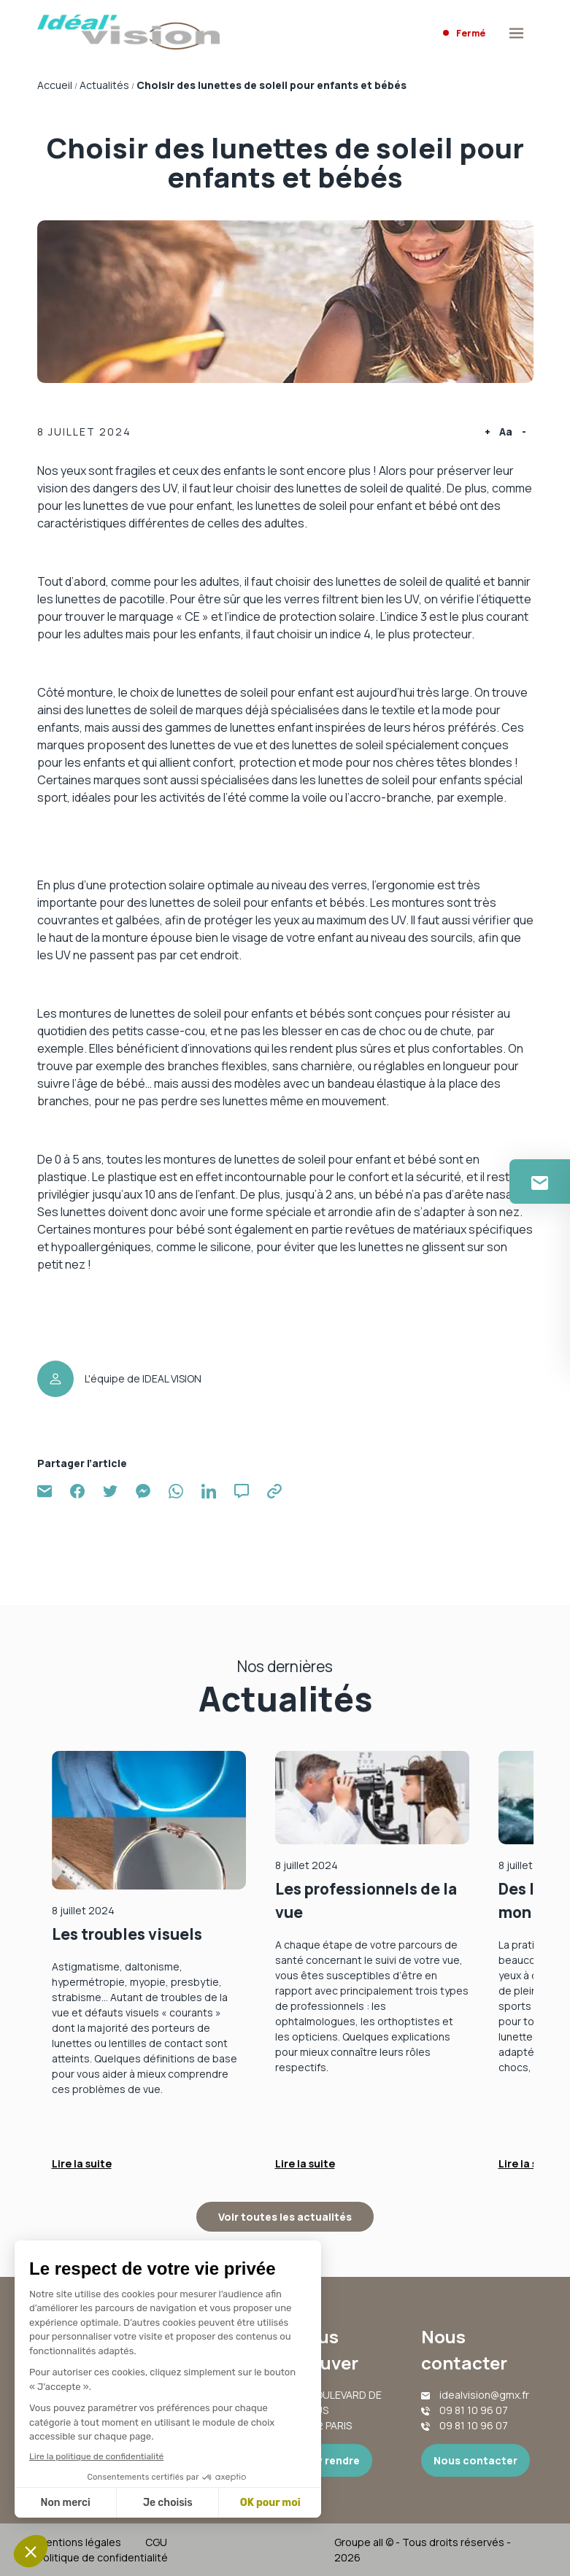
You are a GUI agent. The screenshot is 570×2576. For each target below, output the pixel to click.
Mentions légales (79, 2542)
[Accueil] (128, 34)
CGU (156, 2542)
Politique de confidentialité (102, 2557)
